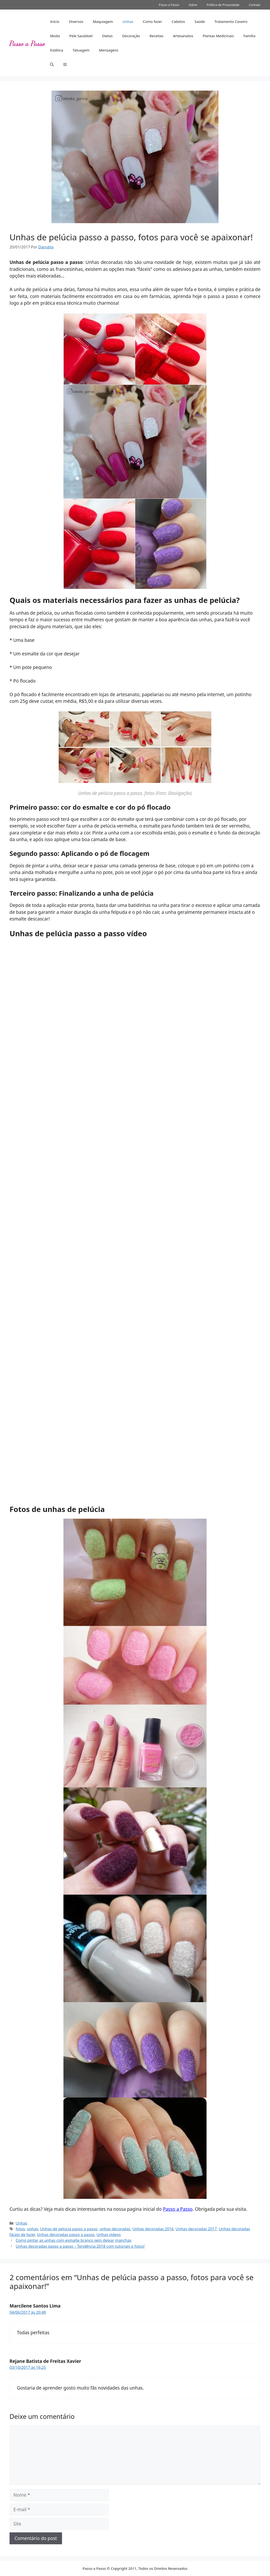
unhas (32, 2229)
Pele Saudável (81, 35)
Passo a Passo (169, 5)
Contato (254, 5)
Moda (55, 35)
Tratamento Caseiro (230, 21)
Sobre (193, 5)
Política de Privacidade (223, 5)
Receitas (156, 35)
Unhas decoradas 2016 (153, 2229)
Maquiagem (103, 21)
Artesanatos (183, 35)
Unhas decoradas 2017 (196, 2229)
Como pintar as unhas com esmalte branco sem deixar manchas (73, 2240)
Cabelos (178, 21)
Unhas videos (109, 2234)
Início (54, 21)
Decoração (131, 35)
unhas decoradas (114, 2229)
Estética (56, 50)
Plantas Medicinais (218, 35)
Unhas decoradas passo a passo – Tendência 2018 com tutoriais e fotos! (80, 2246)
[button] (51, 64)
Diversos (76, 21)
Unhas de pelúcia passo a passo (68, 2229)
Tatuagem (81, 50)
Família (249, 35)
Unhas (128, 21)
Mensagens (108, 50)
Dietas (107, 35)
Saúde (199, 21)
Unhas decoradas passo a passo (65, 2234)
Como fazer (152, 21)
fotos (20, 2229)
